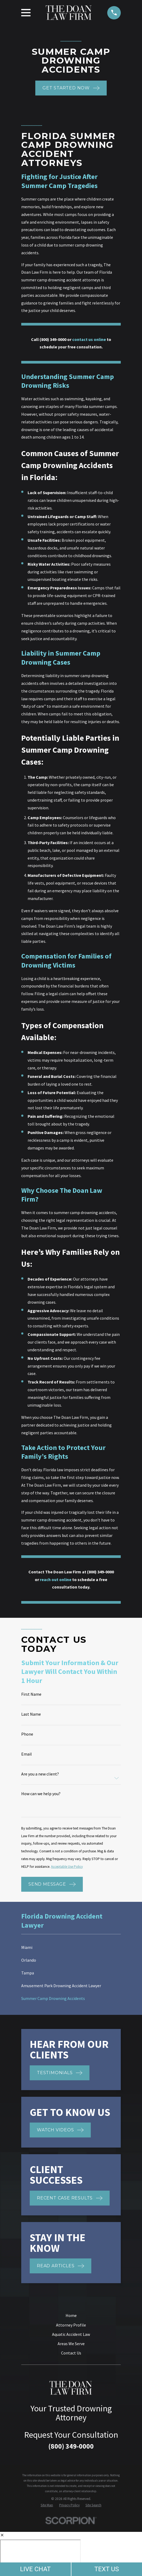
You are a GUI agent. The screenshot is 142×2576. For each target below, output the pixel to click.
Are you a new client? (40, 1774)
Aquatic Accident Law (71, 2334)
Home (71, 2315)
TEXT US (106, 2569)
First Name (31, 1694)
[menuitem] (71, 1947)
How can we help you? (41, 1793)
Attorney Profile (71, 2325)
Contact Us (71, 2353)
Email (26, 1754)
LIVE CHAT (35, 2569)
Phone (27, 1734)
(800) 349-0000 (71, 2446)
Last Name (31, 1714)
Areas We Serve (71, 2343)
